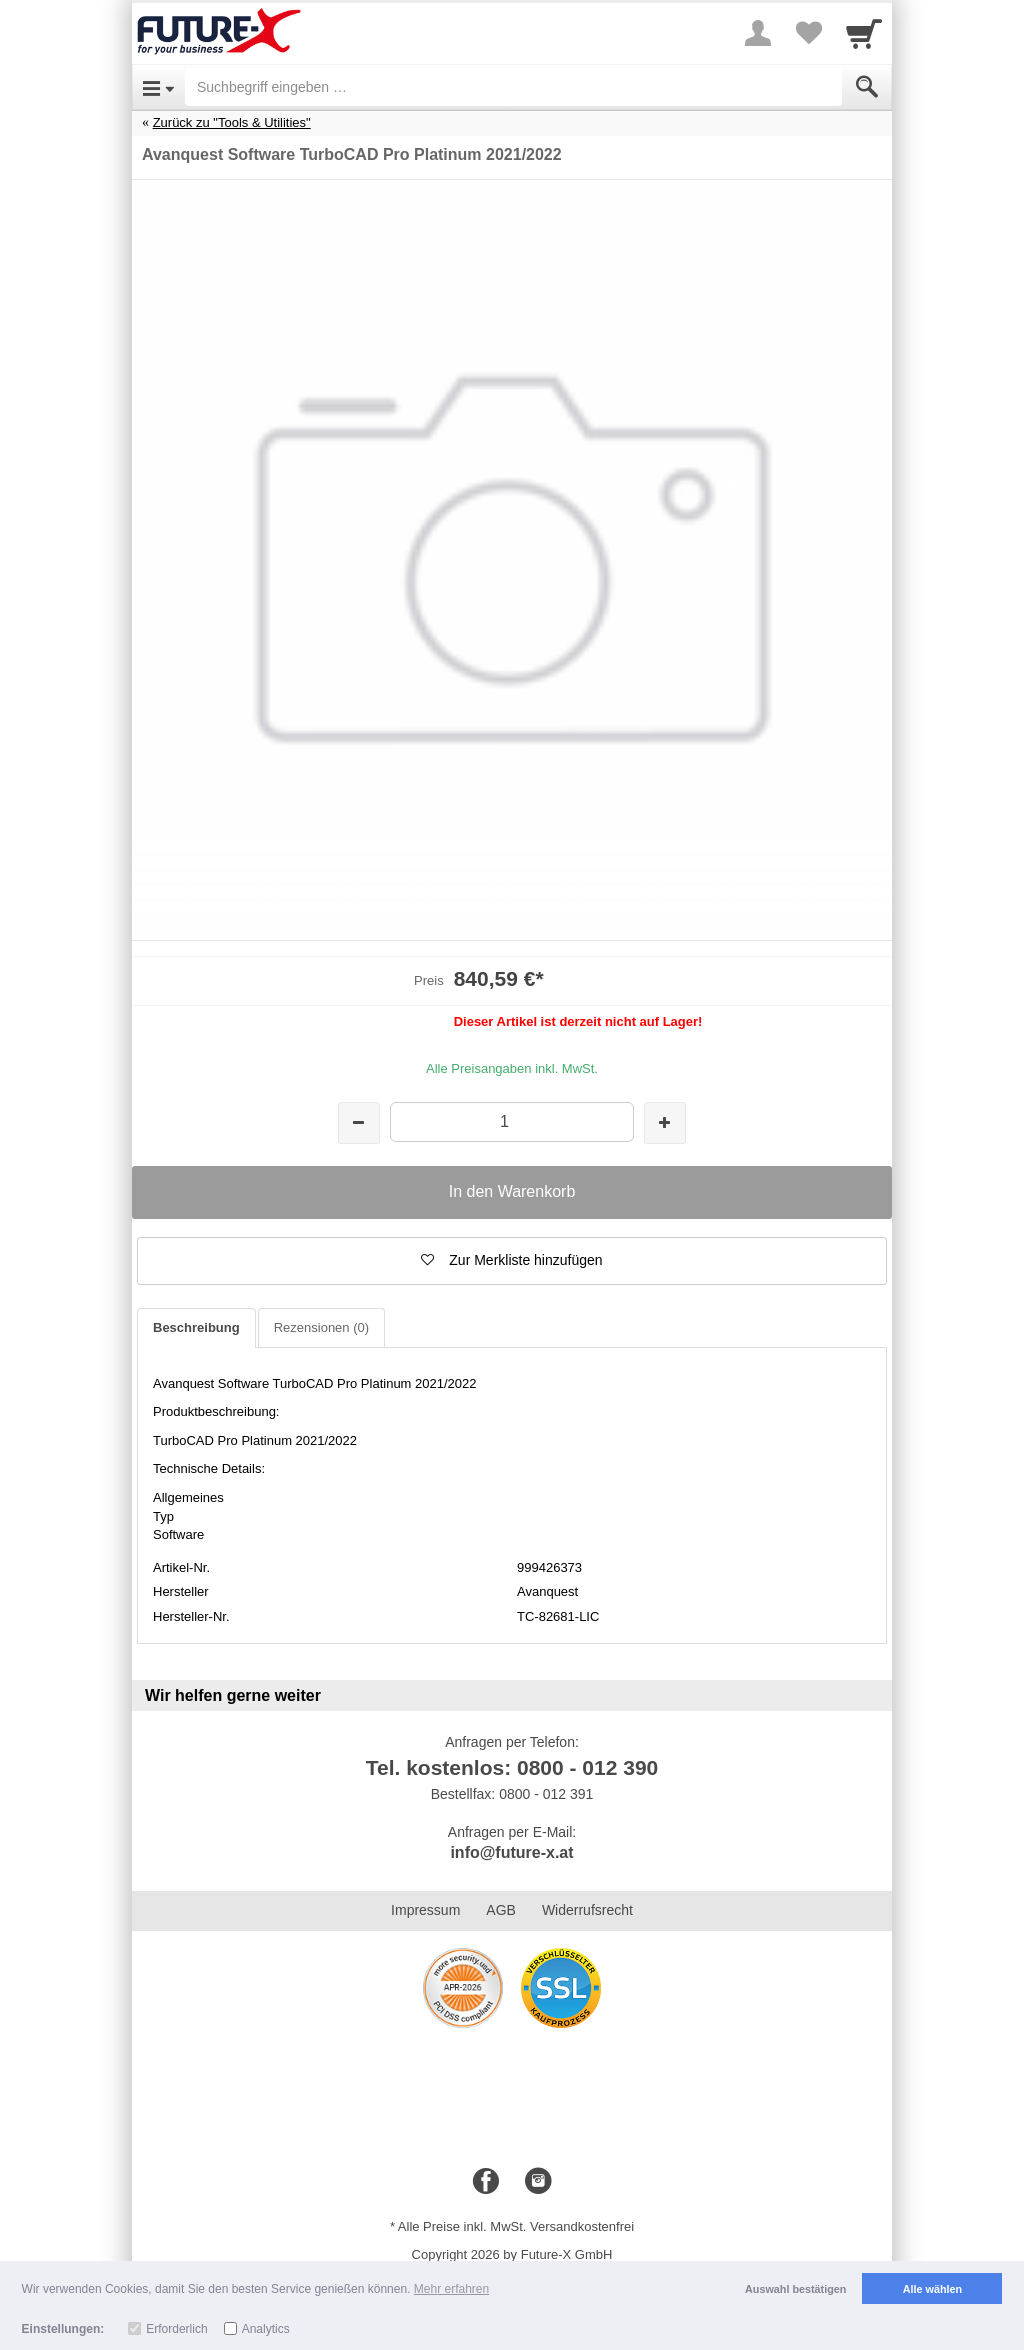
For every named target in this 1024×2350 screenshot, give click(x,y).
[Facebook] (486, 2182)
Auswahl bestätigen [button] (795, 2289)
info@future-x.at (511, 1852)
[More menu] (758, 33)
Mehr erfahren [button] (451, 2289)
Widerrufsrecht (587, 1910)
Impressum (425, 1910)
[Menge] (511, 1121)
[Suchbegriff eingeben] (513, 87)
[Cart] (864, 33)
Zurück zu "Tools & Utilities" (232, 122)
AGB (501, 1910)
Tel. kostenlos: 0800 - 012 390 (512, 1767)
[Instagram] (538, 2182)
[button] (512, 1261)
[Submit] (867, 87)
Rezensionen (321, 1327)
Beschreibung (196, 1327)
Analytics (266, 2329)
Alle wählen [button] (932, 2289)
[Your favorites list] (808, 33)
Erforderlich (176, 2329)
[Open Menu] (158, 87)
